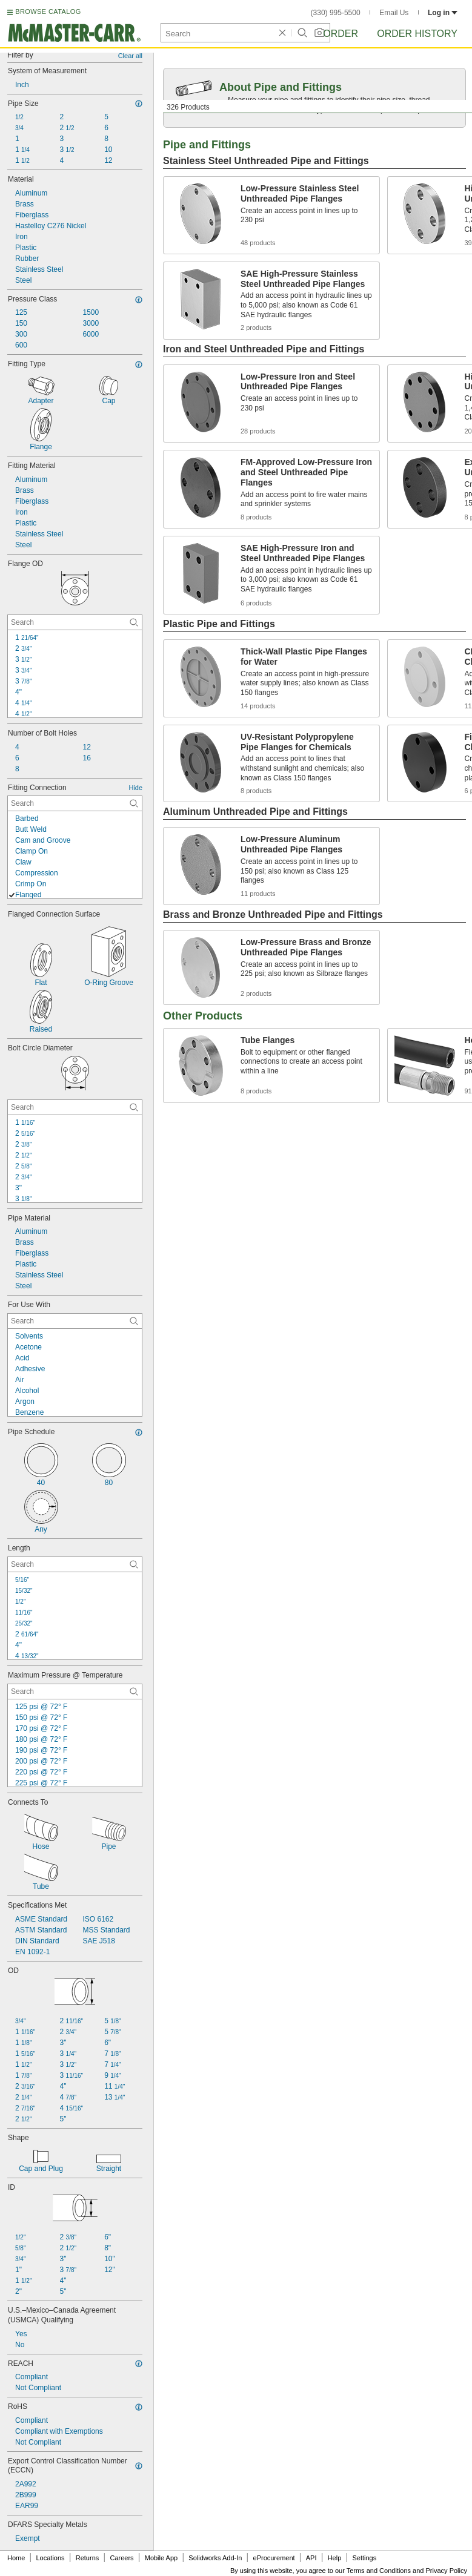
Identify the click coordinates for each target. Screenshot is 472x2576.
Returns (87, 2557)
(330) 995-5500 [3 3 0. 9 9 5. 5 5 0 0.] (336, 12)
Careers (121, 2557)
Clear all (130, 55)
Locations (50, 2557)
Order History (417, 33)
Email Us (393, 12)
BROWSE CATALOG (48, 11)
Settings (364, 2557)
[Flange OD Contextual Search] (74, 622)
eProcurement (274, 2557)
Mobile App (161, 2557)
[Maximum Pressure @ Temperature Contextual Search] (74, 1691)
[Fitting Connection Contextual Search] (74, 803)
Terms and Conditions (379, 2570)
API (311, 2557)
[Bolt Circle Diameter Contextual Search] (74, 1107)
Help (335, 2557)
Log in (442, 12)
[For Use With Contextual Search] (74, 1321)
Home (16, 2557)
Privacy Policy (446, 2570)
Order (340, 33)
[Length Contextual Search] (74, 1564)
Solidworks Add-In (215, 2557)
